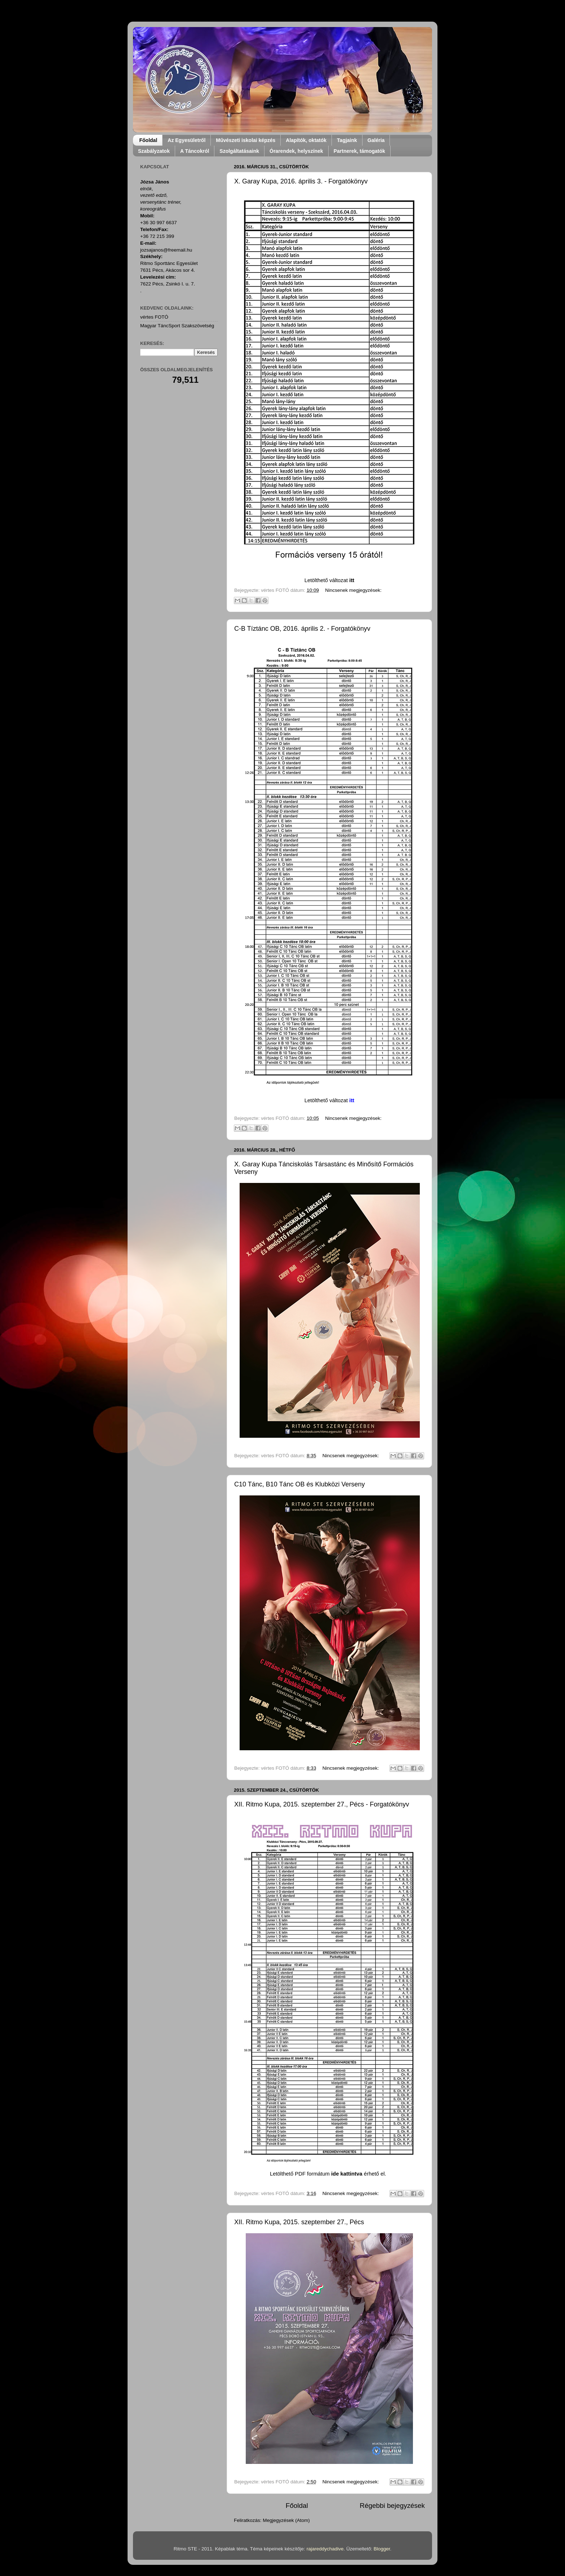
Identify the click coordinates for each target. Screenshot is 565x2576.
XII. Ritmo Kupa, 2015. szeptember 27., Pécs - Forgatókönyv (321, 1804)
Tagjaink (347, 140)
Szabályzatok (154, 151)
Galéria (376, 140)
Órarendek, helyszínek (296, 151)
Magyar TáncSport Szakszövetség (177, 325)
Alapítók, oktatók (306, 140)
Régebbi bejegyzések (392, 2505)
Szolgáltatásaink (239, 151)
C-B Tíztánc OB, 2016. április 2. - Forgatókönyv (302, 628)
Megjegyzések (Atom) (286, 2520)
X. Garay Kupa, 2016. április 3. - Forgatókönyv (301, 181)
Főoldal (148, 140)
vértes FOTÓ (154, 317)
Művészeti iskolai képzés (245, 140)
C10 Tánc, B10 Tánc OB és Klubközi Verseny (299, 1484)
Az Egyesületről (186, 140)
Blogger (382, 2548)
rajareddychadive (325, 2548)
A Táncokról (194, 151)
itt (351, 580)
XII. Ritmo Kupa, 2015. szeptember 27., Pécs (299, 2222)
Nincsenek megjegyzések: (353, 590)
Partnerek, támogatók (359, 151)
